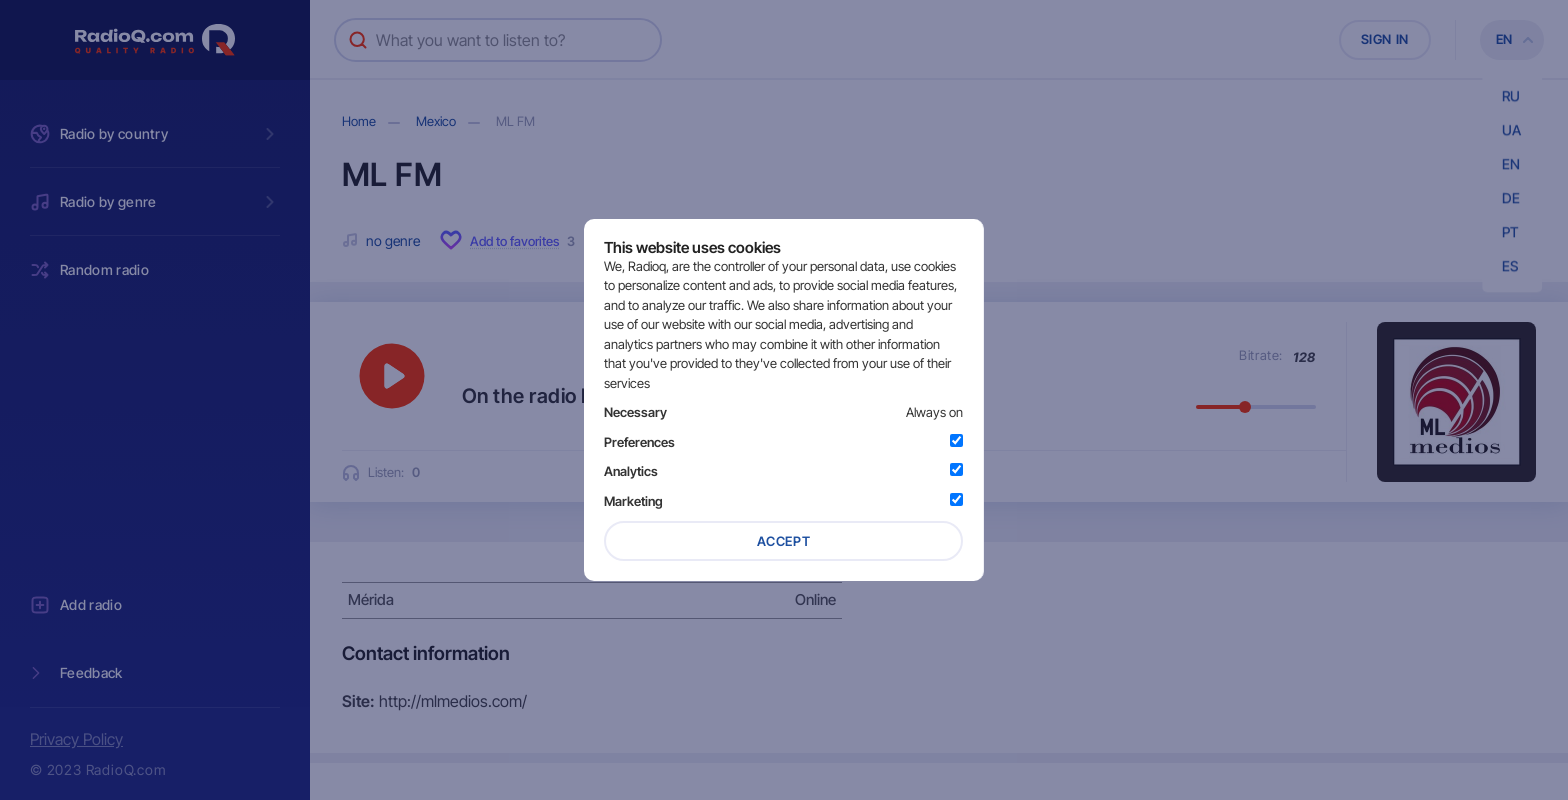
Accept (784, 541)
